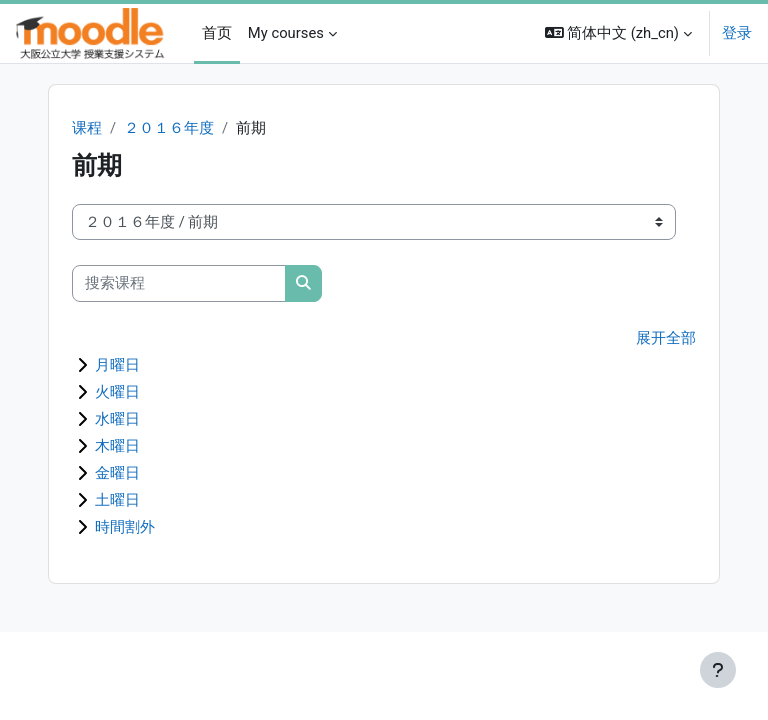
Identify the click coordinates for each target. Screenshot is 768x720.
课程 (87, 128)
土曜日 (117, 500)
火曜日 (117, 392)
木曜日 (117, 446)
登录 (737, 33)
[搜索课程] (179, 283)
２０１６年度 (169, 128)
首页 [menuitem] (217, 33)
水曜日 (117, 419)
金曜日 (117, 473)
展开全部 (666, 338)
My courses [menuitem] (286, 33)
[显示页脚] (718, 670)
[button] (618, 33)
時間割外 (125, 527)
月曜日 (117, 365)
